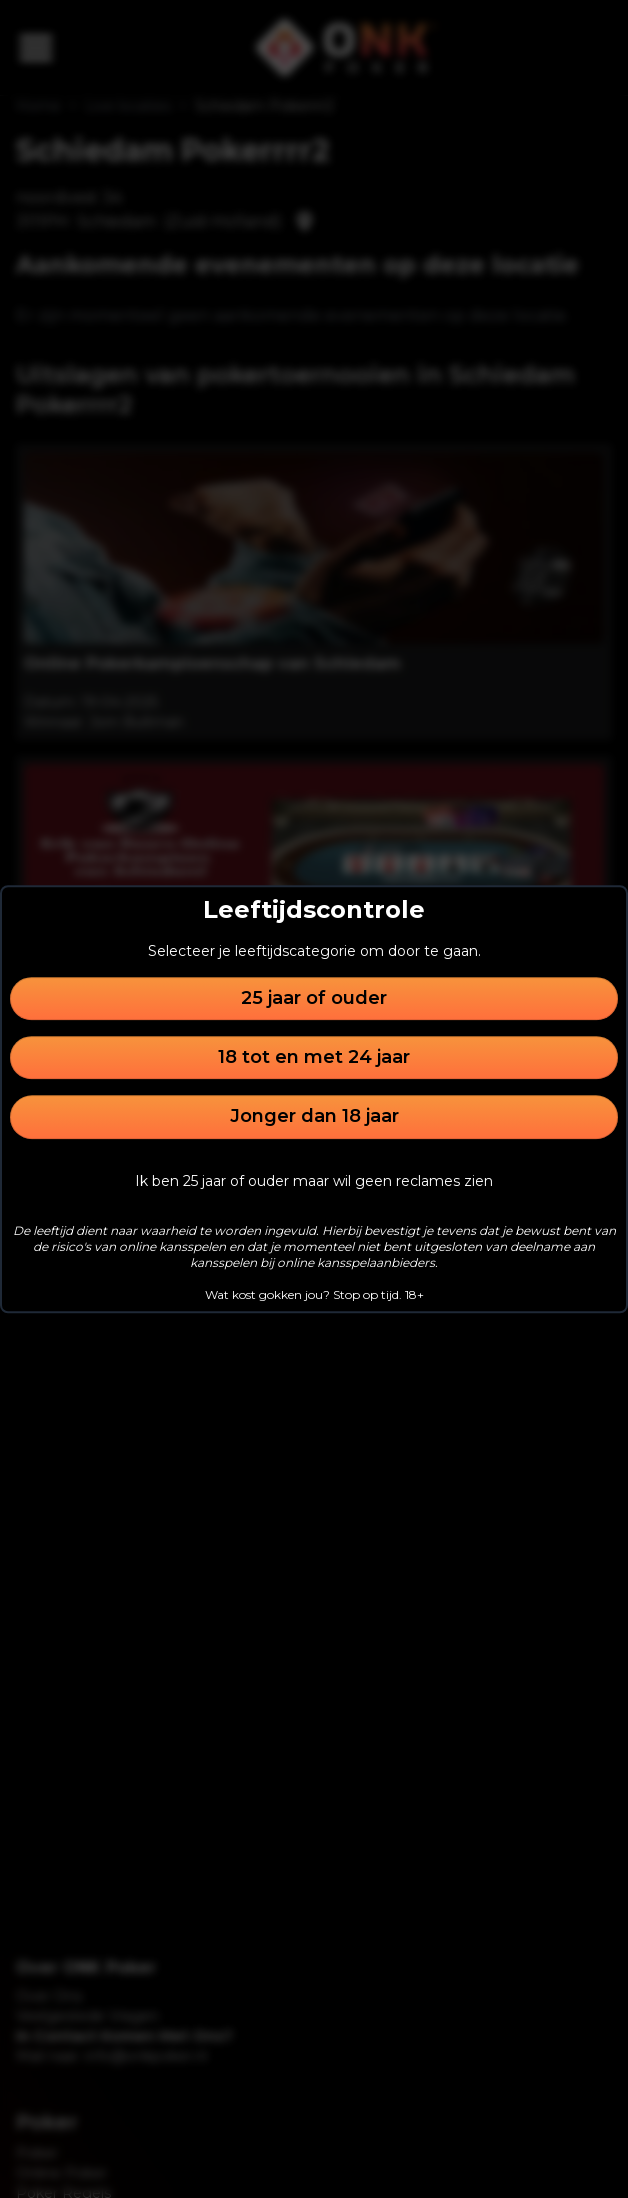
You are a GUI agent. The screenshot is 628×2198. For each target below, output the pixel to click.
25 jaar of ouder (314, 998)
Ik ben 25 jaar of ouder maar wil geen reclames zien (314, 1181)
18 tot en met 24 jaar (314, 1057)
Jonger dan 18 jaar (314, 1117)
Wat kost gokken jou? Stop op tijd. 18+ (314, 1294)
